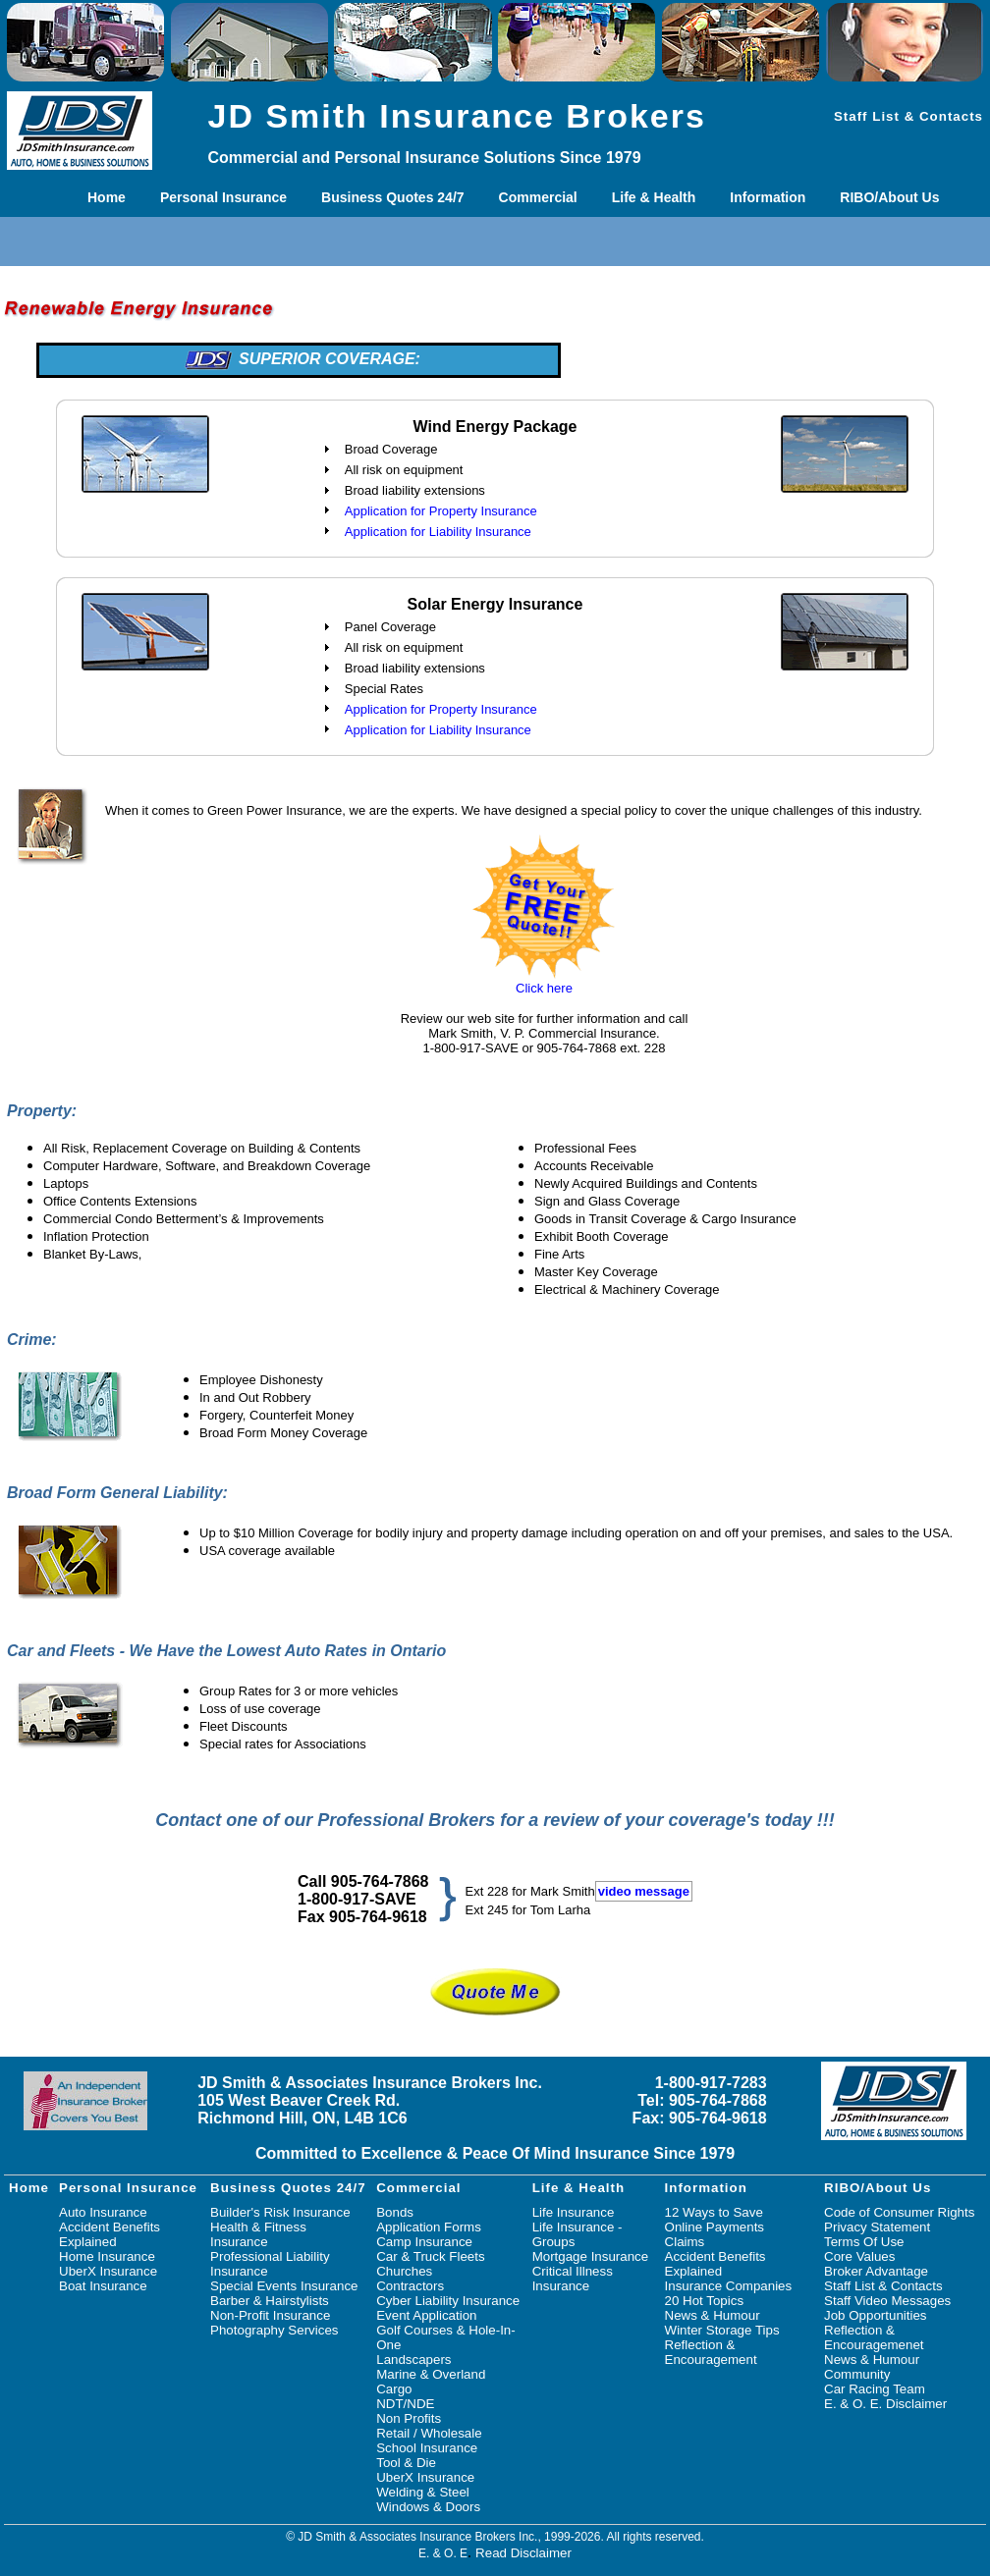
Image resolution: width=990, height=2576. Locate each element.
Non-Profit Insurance (270, 2315)
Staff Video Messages (887, 2300)
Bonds (394, 2212)
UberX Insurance (108, 2271)
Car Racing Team (874, 2389)
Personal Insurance (223, 197)
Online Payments (715, 2227)
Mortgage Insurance (590, 2256)
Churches (404, 2271)
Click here (544, 988)
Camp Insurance (424, 2241)
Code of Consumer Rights (899, 2212)
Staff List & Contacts (908, 116)
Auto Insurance (103, 2212)
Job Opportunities (875, 2315)
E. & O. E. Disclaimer (885, 2403)
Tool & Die (406, 2462)
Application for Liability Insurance (438, 531)
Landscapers (413, 2359)
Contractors (410, 2286)
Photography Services (274, 2330)
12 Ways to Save (714, 2212)
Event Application (426, 2315)
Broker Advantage (876, 2271)
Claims (685, 2241)
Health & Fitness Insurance (258, 2234)
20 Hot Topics (704, 2300)
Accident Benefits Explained (109, 2234)
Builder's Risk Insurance (280, 2212)
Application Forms (428, 2227)
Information (767, 197)
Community (857, 2374)
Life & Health (654, 197)
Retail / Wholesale (428, 2433)
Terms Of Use (864, 2241)
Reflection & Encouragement (711, 2352)
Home (106, 197)
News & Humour (712, 2315)
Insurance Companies (729, 2286)
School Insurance (426, 2448)
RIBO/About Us (889, 197)
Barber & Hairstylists (269, 2300)
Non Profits (408, 2418)
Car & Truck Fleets (430, 2256)
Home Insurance (107, 2256)
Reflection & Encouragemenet (874, 2337)
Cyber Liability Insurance (448, 2300)
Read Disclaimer (523, 2553)
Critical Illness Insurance (572, 2278)
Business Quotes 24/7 (393, 197)
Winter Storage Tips (722, 2330)
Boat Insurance (103, 2286)
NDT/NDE (405, 2403)
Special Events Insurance (284, 2286)
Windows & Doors (428, 2506)
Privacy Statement (877, 2227)
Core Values (859, 2256)
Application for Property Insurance (441, 511)
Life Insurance (573, 2212)
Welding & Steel (422, 2492)
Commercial (538, 197)
